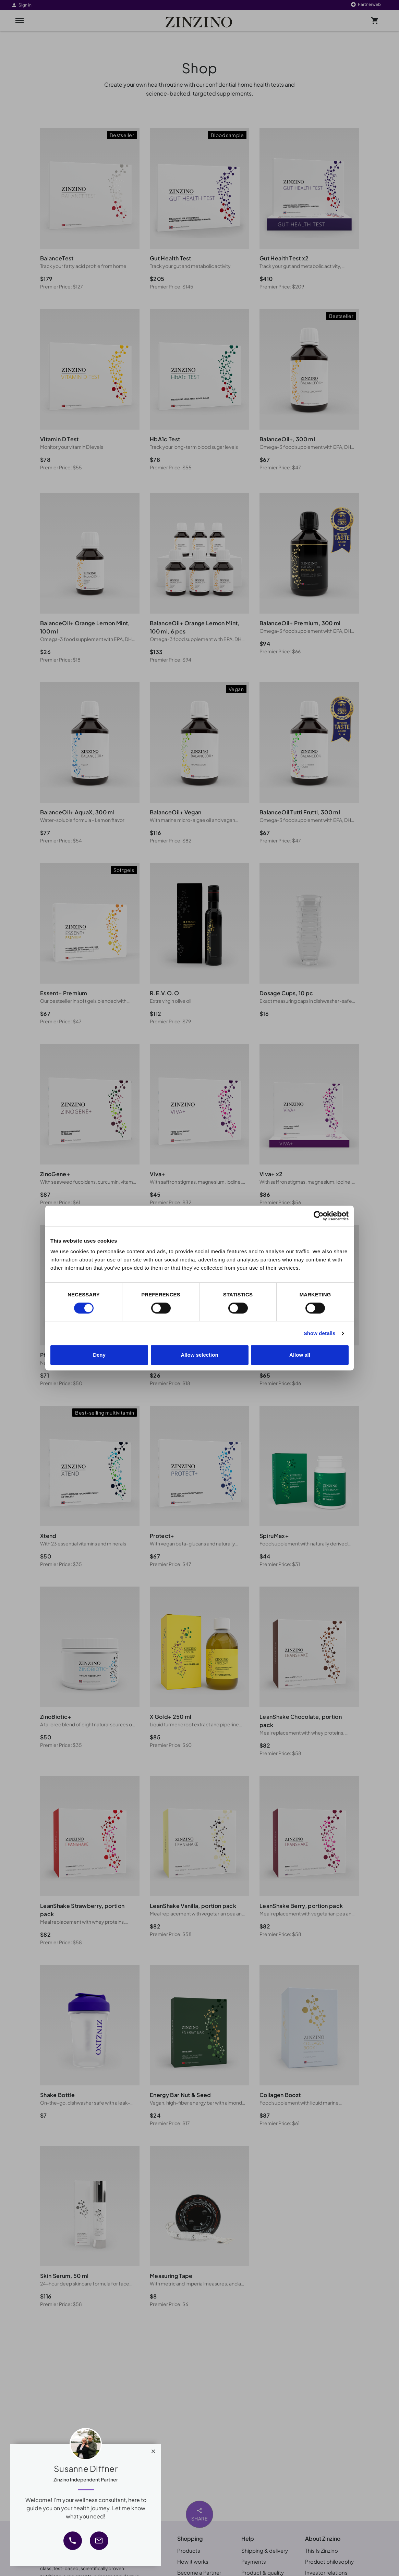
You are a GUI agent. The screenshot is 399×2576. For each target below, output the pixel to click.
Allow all (299, 1355)
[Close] (153, 2450)
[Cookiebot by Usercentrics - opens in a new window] (319, 1216)
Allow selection (199, 1355)
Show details (320, 1333)
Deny (99, 1355)
